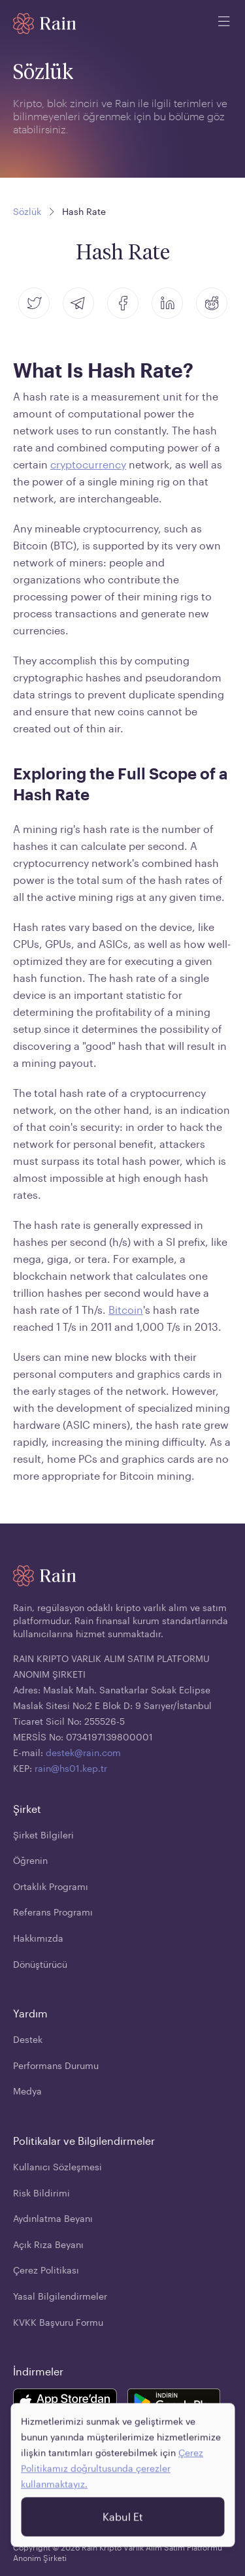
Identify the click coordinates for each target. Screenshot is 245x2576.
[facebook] (123, 303)
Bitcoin (125, 1309)
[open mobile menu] (224, 23)
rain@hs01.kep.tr (71, 1768)
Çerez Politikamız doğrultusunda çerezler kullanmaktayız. (112, 2476)
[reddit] (211, 303)
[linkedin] (167, 303)
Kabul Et (123, 2525)
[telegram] (78, 303)
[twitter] (34, 303)
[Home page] (44, 23)
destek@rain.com (83, 1752)
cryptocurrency (88, 464)
